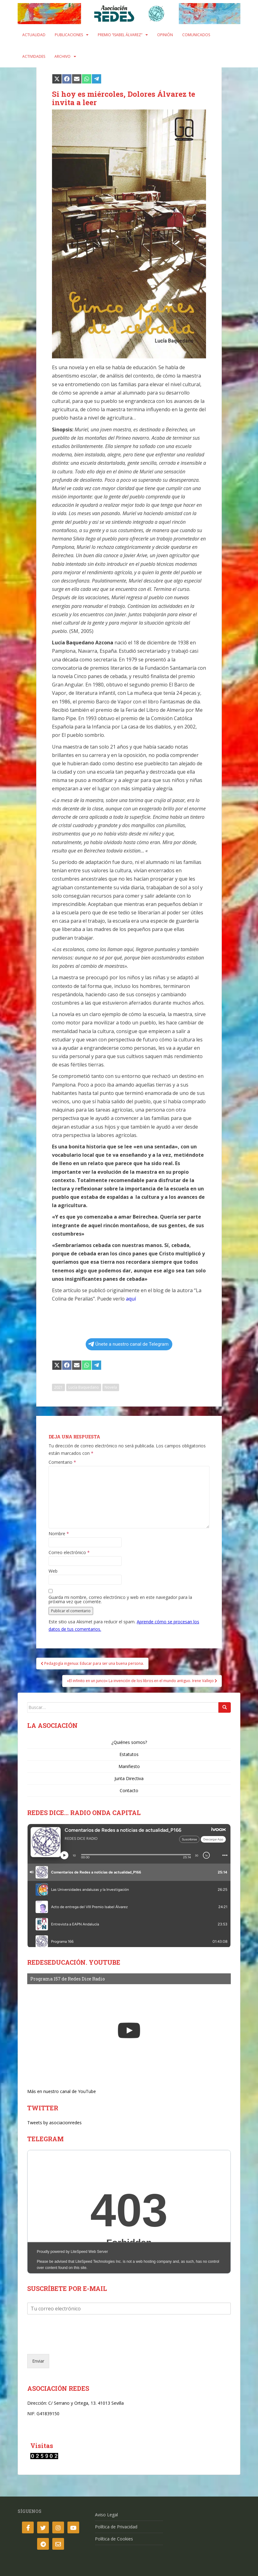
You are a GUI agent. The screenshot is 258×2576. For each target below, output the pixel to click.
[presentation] (74, 2344)
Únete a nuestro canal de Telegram (128, 1344)
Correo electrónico (69, 1552)
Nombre (59, 1534)
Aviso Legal (106, 2515)
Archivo (62, 56)
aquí (131, 1298)
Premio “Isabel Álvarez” (120, 34)
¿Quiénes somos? (129, 1742)
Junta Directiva (129, 1778)
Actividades (33, 56)
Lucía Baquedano (83, 1387)
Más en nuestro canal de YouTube (61, 2091)
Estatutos (129, 1754)
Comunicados (196, 34)
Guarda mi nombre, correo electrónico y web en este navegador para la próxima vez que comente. (120, 1599)
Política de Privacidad (116, 2527)
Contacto (129, 1790)
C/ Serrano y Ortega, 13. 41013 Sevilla (86, 2403)
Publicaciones (69, 34)
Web (53, 1571)
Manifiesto (129, 1766)
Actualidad (33, 34)
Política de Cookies (114, 2539)
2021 (58, 1387)
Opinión (165, 34)
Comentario (62, 1462)
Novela (111, 1387)
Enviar (38, 2361)
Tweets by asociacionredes (54, 2122)
